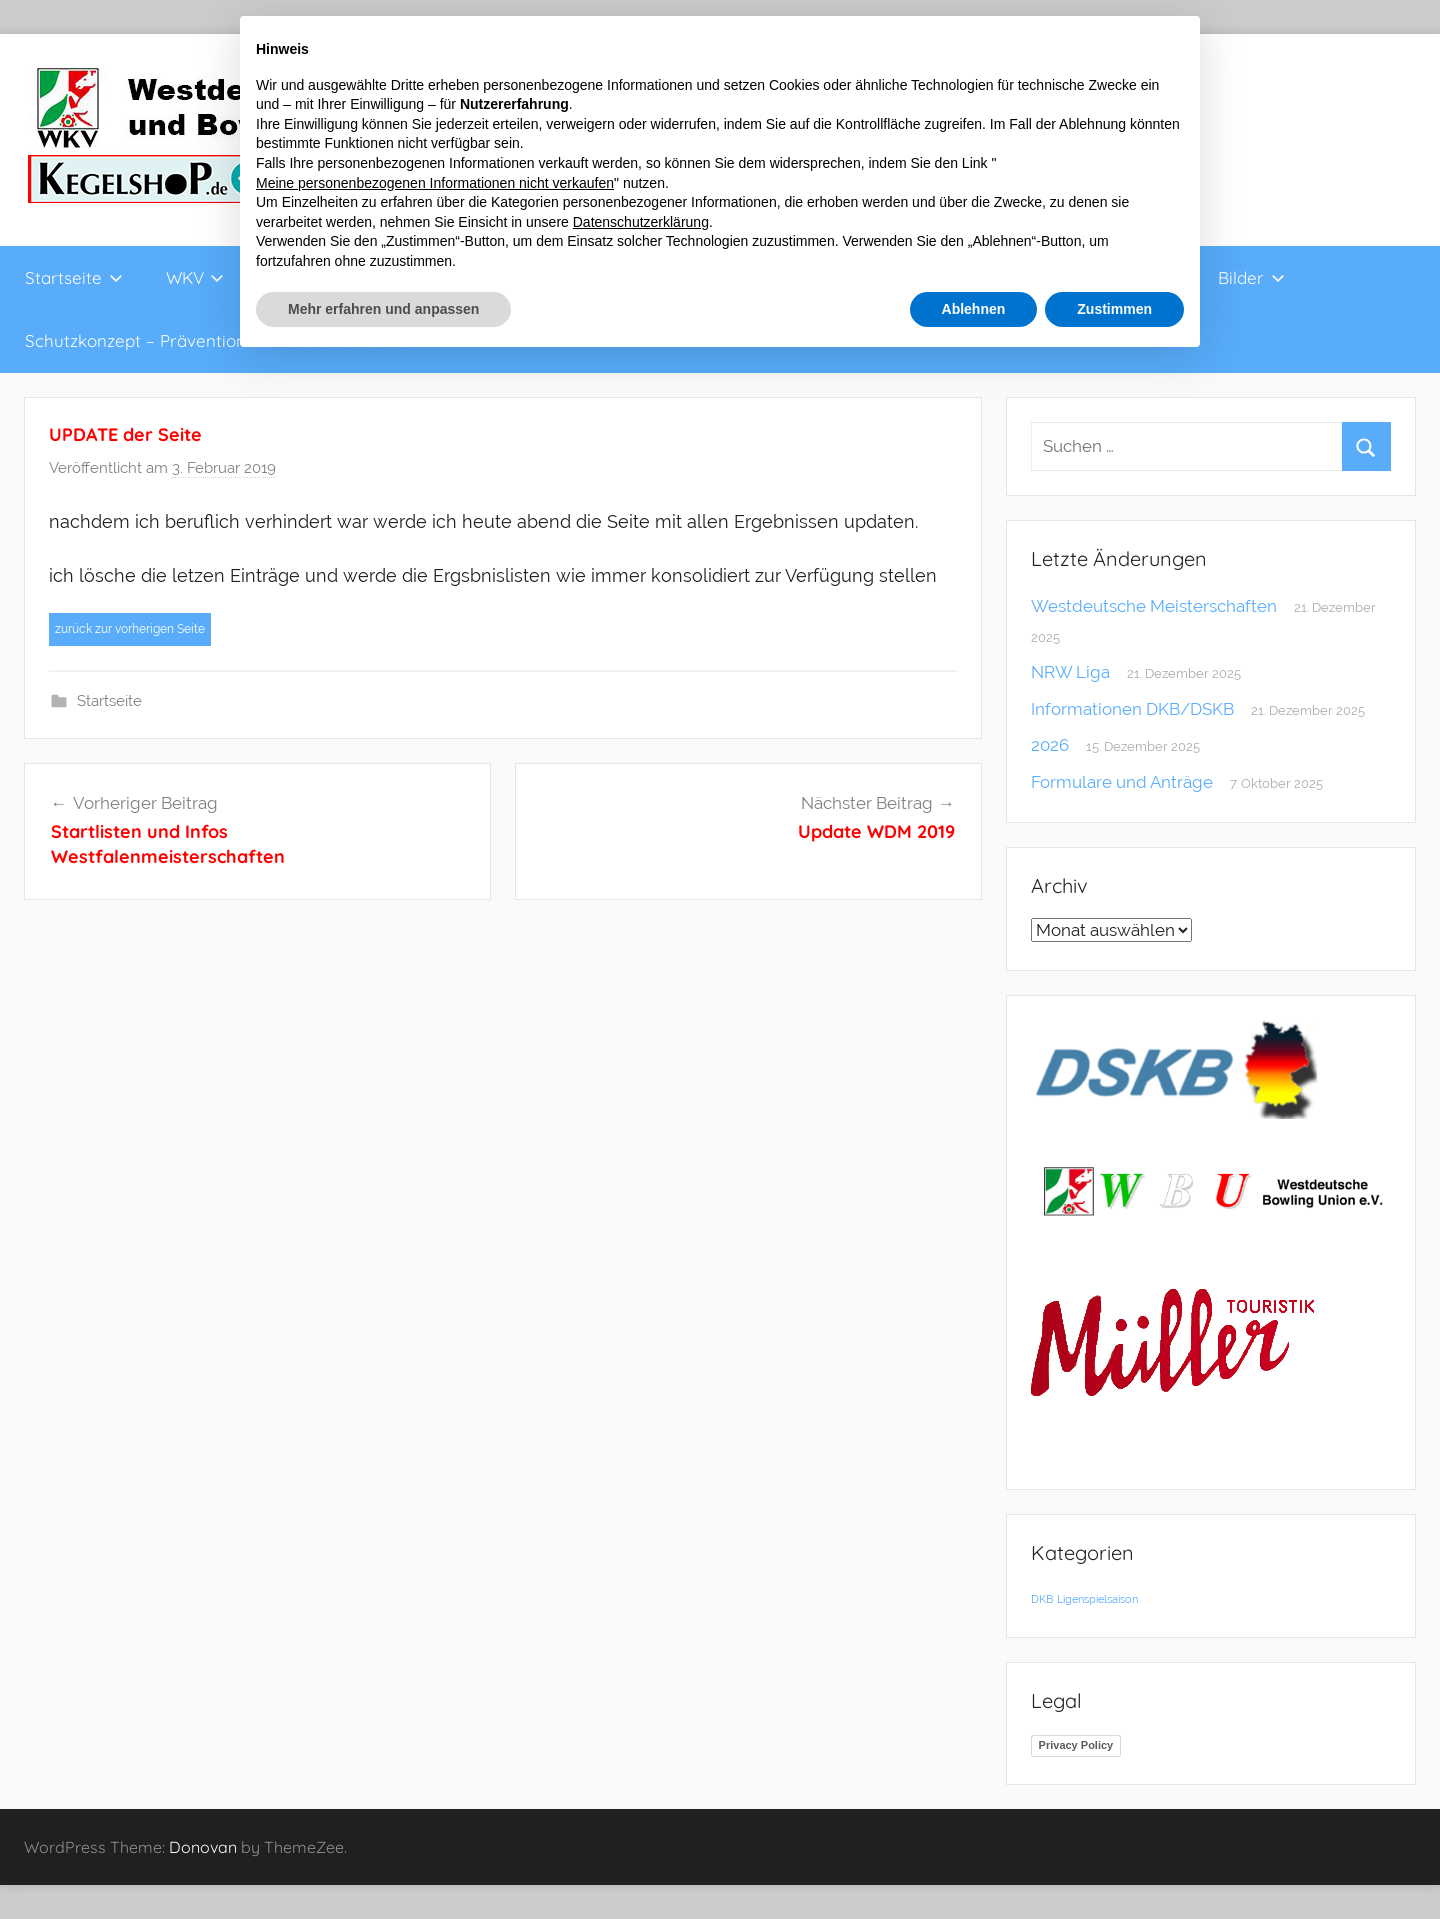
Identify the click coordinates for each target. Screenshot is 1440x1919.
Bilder (1251, 277)
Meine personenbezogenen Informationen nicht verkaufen (435, 183)
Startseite (74, 277)
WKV (195, 277)
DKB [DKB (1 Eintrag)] (1042, 1599)
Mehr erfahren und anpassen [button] (383, 309)
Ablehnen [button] (974, 309)
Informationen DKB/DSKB (1132, 709)
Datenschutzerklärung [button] (641, 222)
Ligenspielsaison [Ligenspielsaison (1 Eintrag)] (1097, 1599)
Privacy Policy (1076, 1745)
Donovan (203, 1847)
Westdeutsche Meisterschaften (1154, 606)
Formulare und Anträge (1122, 782)
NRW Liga (1070, 672)
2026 (1050, 745)
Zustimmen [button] (1114, 309)
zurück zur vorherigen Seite (130, 629)
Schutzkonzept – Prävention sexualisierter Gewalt (221, 340)
